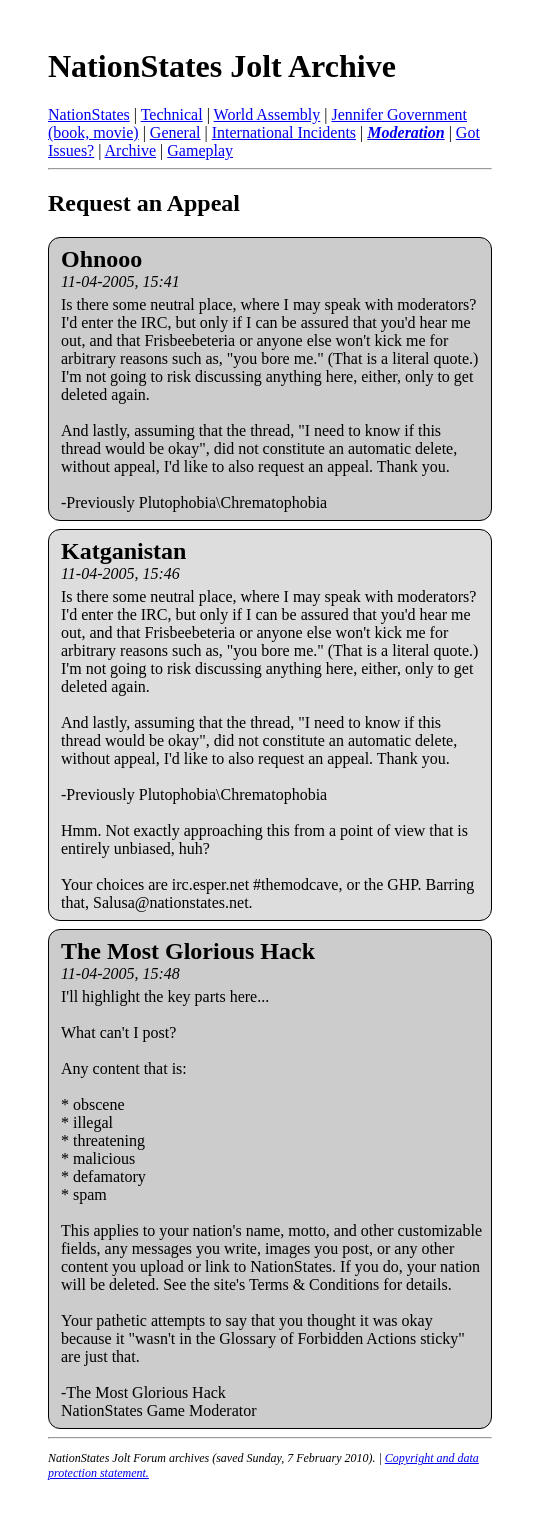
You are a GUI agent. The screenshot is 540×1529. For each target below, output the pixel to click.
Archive (131, 150)
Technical (172, 114)
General (175, 132)
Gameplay (200, 150)
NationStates (89, 114)
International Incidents (284, 132)
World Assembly (267, 114)
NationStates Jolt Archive (222, 66)
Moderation (405, 132)
